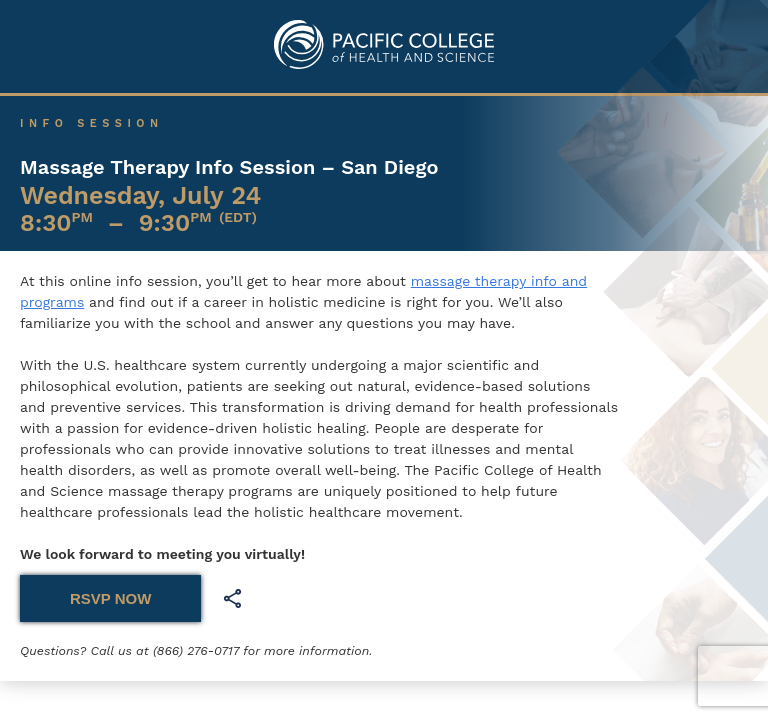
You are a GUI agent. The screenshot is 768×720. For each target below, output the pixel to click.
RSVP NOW (110, 598)
